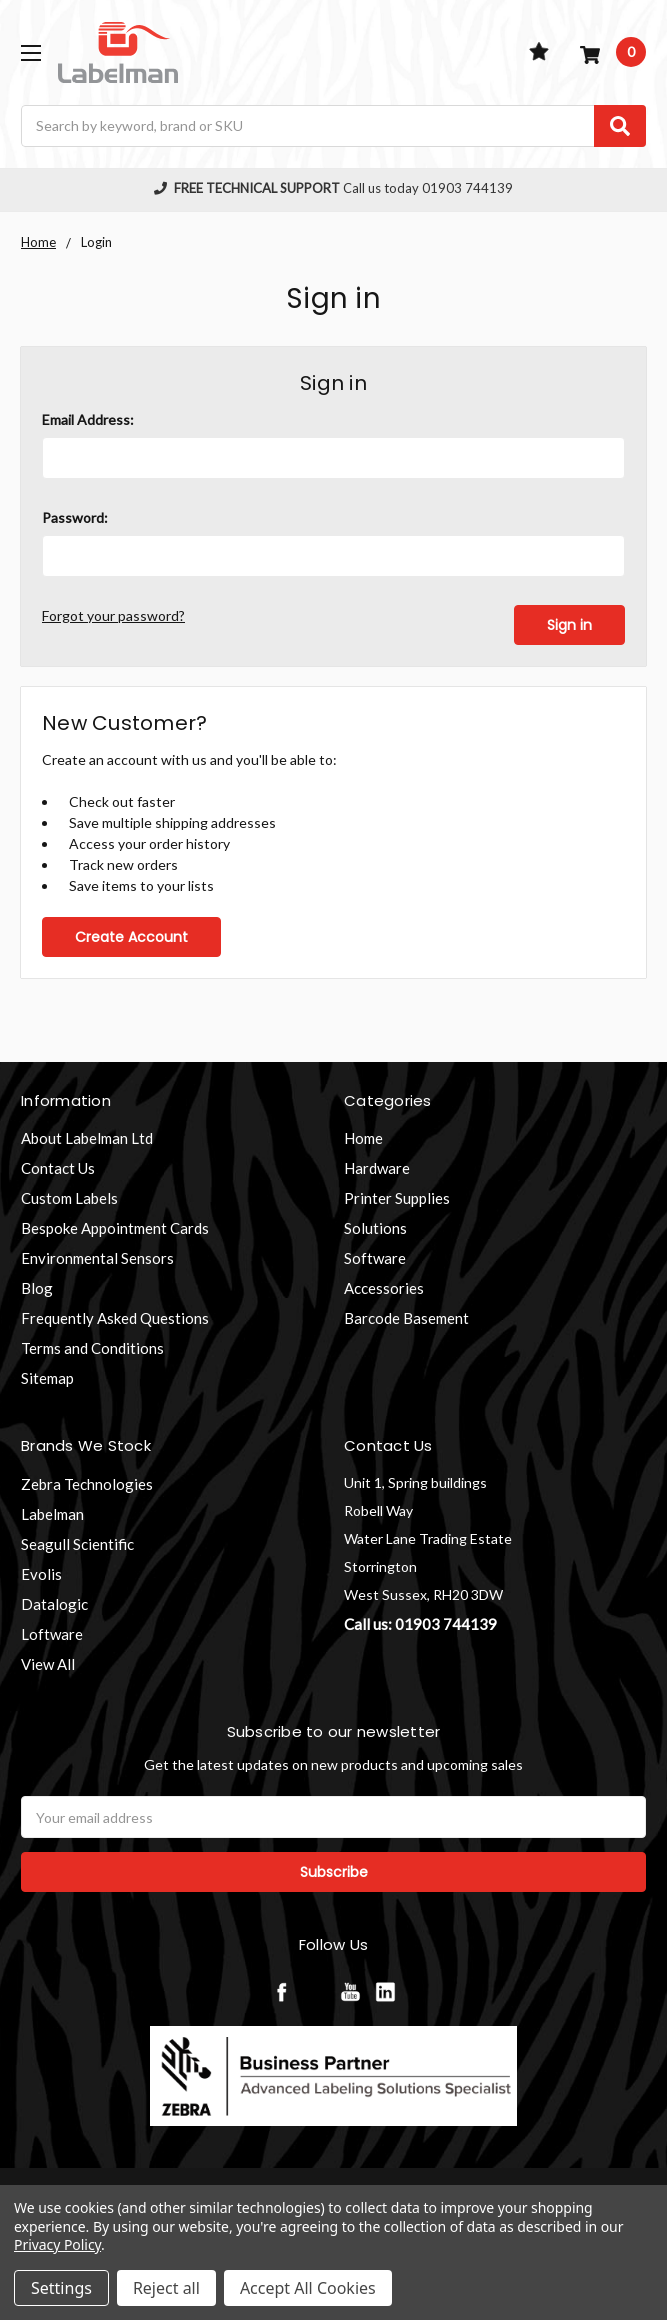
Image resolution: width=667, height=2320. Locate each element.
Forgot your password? (113, 615)
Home (363, 1138)
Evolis (41, 1573)
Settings (61, 2288)
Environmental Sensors (97, 1258)
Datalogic (54, 1603)
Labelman (52, 1513)
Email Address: (88, 419)
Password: (75, 517)
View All (48, 1663)
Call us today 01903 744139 (334, 188)
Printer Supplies (397, 1198)
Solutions (375, 1228)
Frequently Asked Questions (115, 1318)
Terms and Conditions (92, 1348)
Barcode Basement (406, 1318)
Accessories (384, 1288)
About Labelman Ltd (87, 1138)
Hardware (377, 1168)
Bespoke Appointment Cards (115, 1228)
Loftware (52, 1633)
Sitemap (47, 1378)
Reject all (166, 2288)
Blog (37, 1288)
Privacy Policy (57, 2244)
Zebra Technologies (87, 1483)
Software (375, 1258)
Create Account (131, 936)
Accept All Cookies (308, 2288)
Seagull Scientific (77, 1543)
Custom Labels (69, 1198)
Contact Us (58, 1168)
